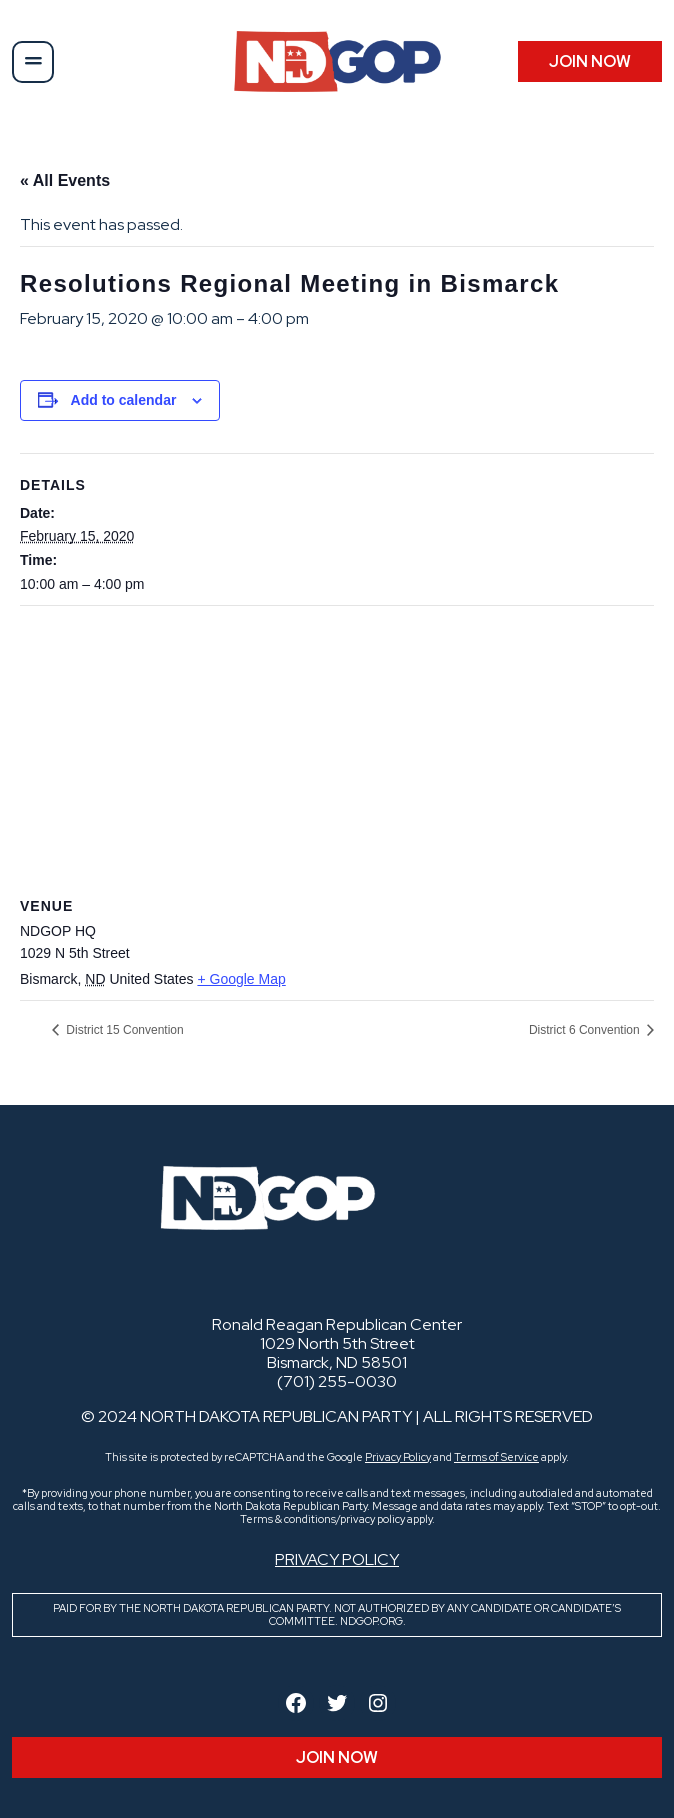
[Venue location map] (337, 750)
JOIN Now (590, 61)
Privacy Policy (398, 1457)
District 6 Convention (586, 1030)
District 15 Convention (123, 1030)
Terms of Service (496, 1457)
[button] (33, 62)
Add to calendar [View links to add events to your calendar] (124, 400)
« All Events (65, 180)
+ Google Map (241, 979)
